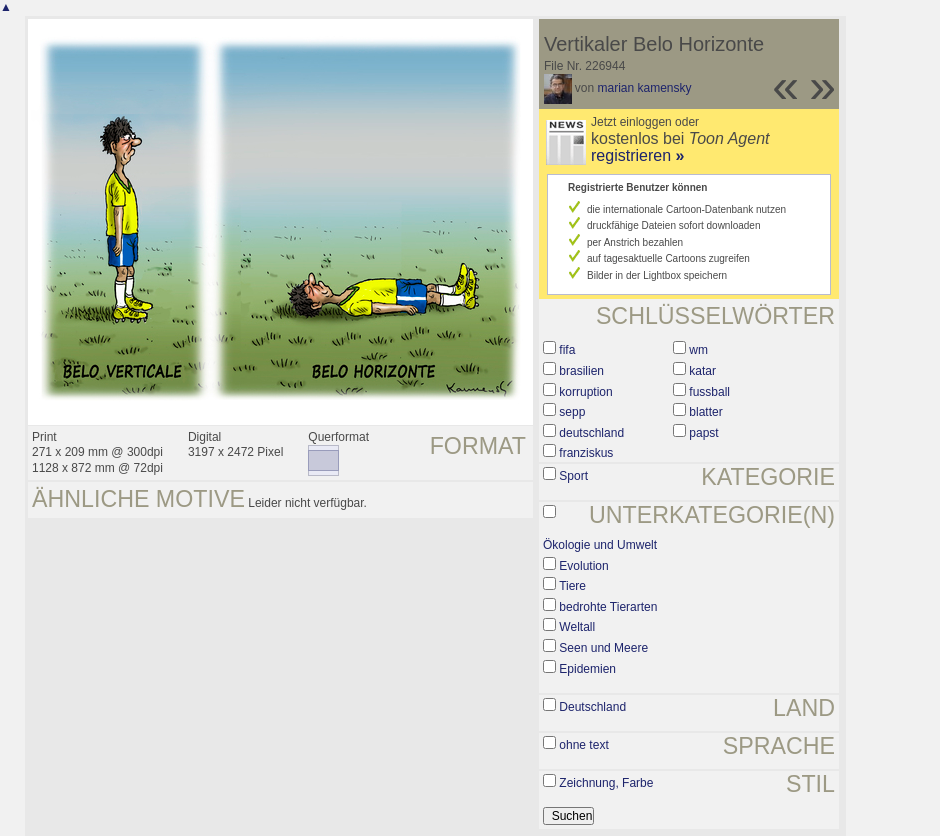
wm (698, 350)
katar (702, 371)
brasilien (581, 371)
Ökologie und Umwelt (600, 545)
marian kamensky (645, 88)
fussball (709, 392)
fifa (567, 350)
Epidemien (587, 669)
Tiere (572, 586)
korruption (585, 392)
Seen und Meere (603, 648)
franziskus (586, 453)
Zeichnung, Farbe (606, 783)
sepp (572, 412)
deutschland (591, 433)
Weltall (577, 627)
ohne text (583, 745)
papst (703, 433)
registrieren (637, 155)
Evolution (583, 566)
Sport (573, 476)
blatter (705, 412)
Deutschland (592, 707)
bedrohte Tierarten (608, 607)
